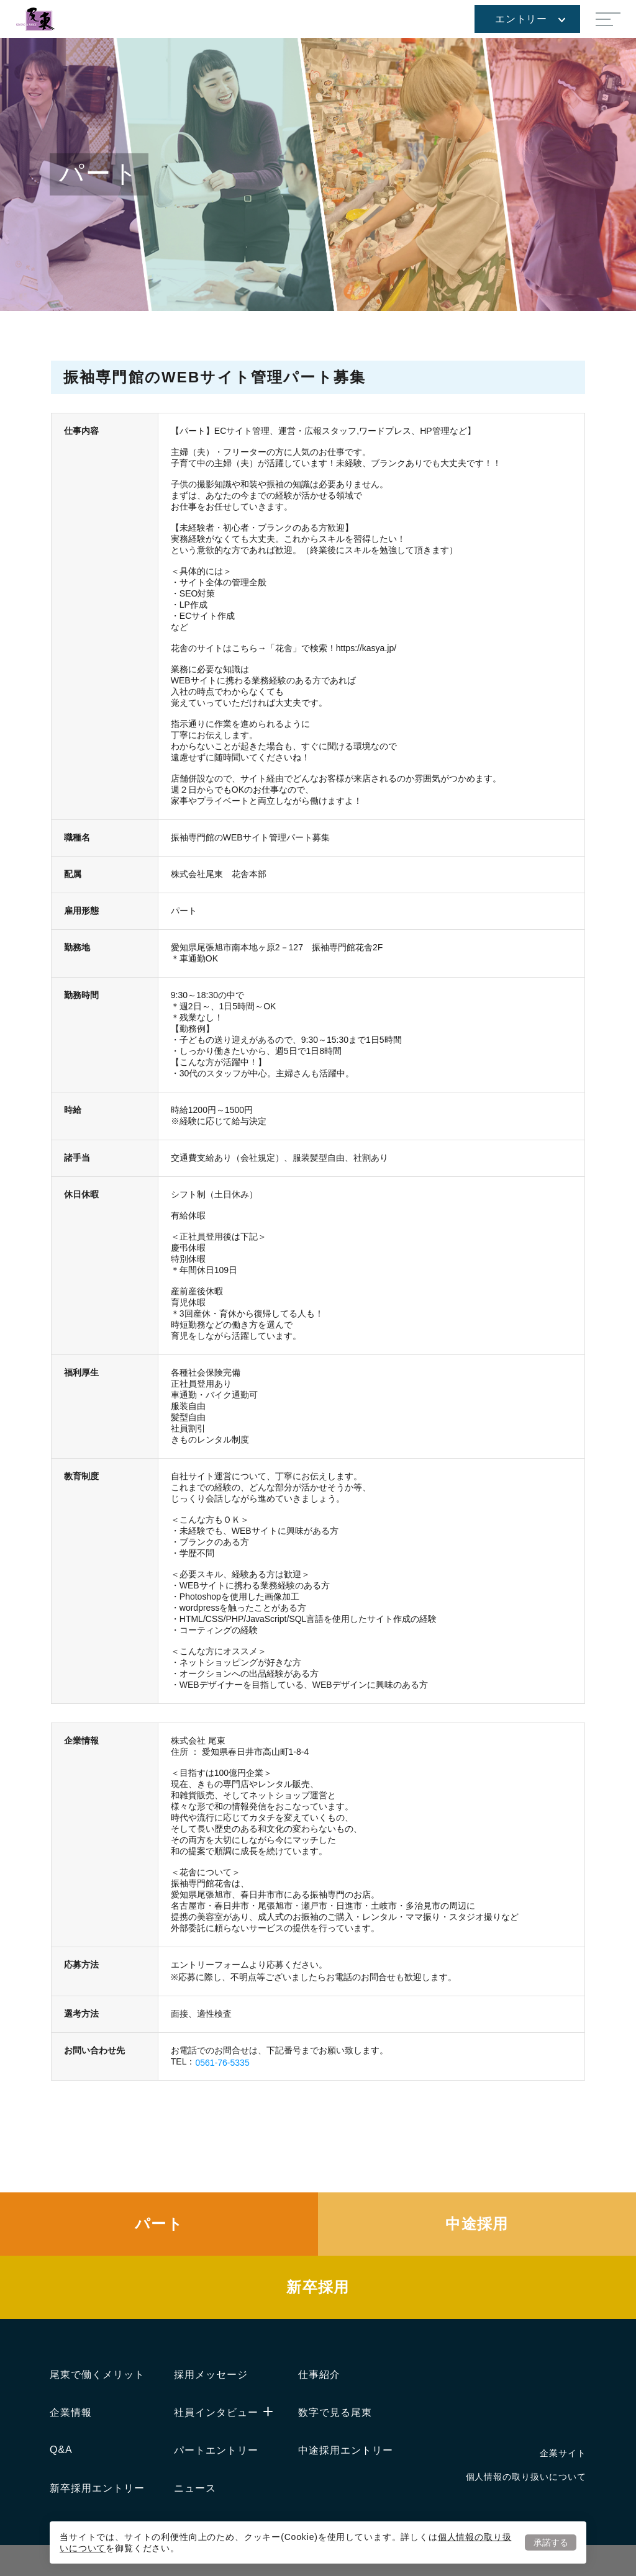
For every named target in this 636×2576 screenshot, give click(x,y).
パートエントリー (216, 2450)
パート (159, 2223)
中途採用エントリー (345, 2450)
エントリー (530, 19)
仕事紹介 (319, 2374)
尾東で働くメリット (97, 2374)
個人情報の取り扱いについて (526, 2477)
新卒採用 (318, 2287)
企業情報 (71, 2412)
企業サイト (563, 2453)
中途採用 (477, 2223)
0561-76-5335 (222, 2063)
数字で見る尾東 (335, 2412)
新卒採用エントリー (97, 2488)
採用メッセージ (211, 2374)
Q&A (61, 2449)
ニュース (195, 2488)
